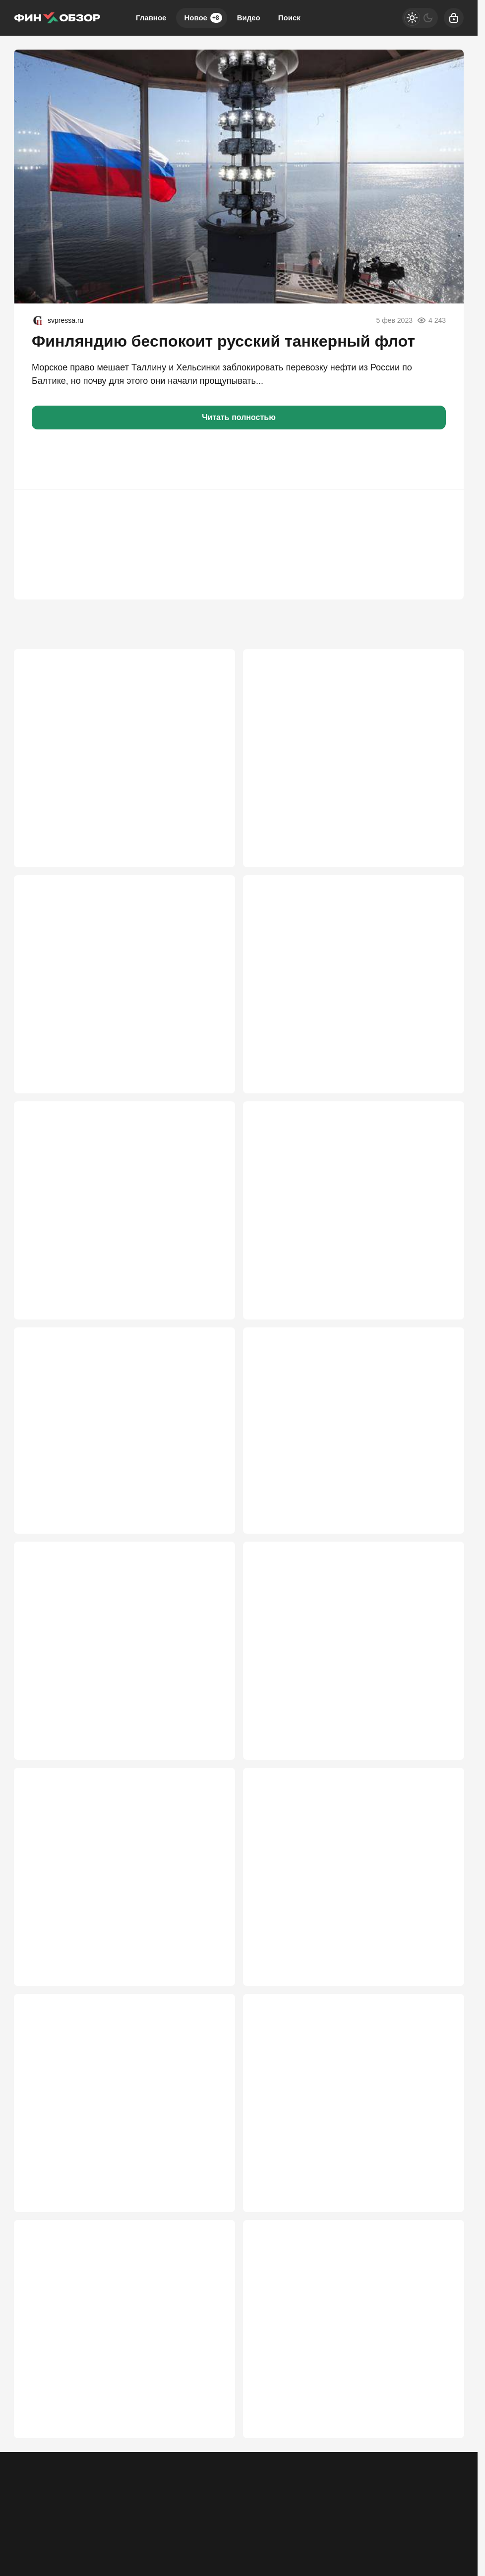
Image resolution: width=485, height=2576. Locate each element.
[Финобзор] (57, 18)
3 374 (210, 1313)
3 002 (210, 1553)
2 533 (210, 2022)
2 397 (439, 2263)
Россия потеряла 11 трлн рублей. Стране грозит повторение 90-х (124, 1474)
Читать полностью (239, 417)
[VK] (428, 2556)
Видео (248, 17)
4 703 (210, 831)
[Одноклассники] (402, 2556)
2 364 (210, 2503)
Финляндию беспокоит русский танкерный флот (223, 341)
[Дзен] (454, 2556)
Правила (159, 2563)
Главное (151, 17)
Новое (203, 18)
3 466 (439, 1072)
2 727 (439, 1553)
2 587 (439, 1793)
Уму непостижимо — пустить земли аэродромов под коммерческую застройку (341, 1474)
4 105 (210, 1072)
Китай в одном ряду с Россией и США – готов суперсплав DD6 (119, 1715)
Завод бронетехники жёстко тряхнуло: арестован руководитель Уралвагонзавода (113, 752)
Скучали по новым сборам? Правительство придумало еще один (116, 2424)
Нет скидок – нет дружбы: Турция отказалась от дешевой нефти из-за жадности (124, 993)
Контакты (68, 2563)
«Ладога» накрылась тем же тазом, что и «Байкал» (338, 2424)
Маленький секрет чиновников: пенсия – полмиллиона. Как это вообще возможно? (341, 1715)
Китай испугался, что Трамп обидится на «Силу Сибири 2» (352, 1234)
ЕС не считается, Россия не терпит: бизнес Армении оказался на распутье (342, 1955)
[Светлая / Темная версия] (420, 18)
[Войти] (454, 18)
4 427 (439, 831)
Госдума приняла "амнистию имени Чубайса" (120, 2178)
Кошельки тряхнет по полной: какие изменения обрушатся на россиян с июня (352, 752)
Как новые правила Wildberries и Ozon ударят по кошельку (348, 993)
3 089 (439, 1313)
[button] (44, 459)
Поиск (289, 17)
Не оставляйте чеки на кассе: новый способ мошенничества (116, 1234)
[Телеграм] (376, 2556)
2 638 (210, 1793)
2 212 (439, 2503)
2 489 (439, 2022)
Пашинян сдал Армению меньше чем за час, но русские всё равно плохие (352, 2184)
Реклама (28, 2563)
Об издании (114, 2563)
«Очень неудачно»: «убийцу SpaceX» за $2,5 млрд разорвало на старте (116, 1955)
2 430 (210, 2263)
